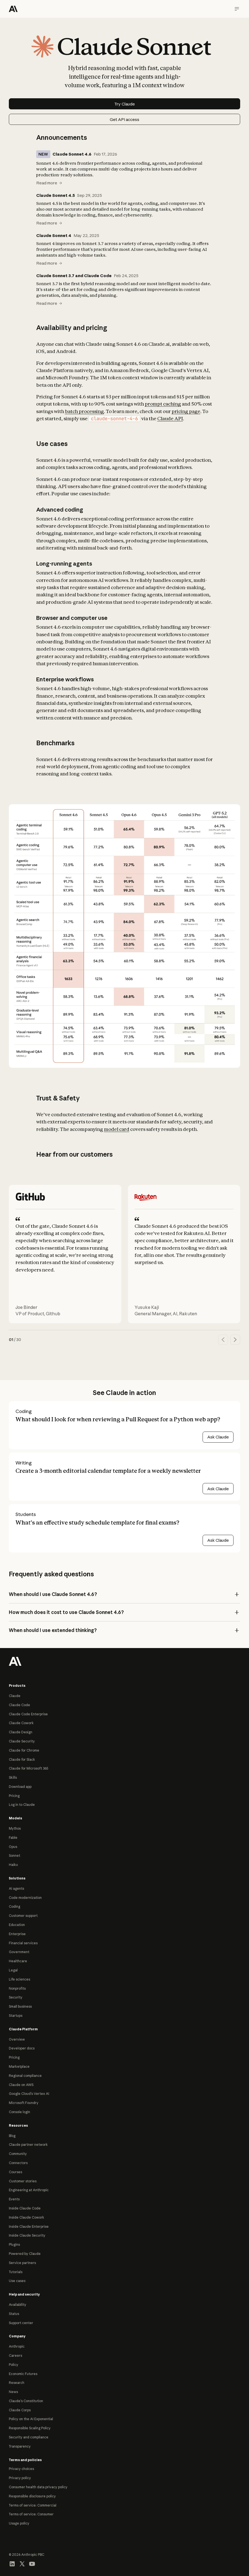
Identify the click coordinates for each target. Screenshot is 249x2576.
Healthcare (18, 1961)
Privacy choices (21, 2469)
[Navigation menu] (237, 9)
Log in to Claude (22, 1805)
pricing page (186, 411)
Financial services (23, 1943)
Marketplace (19, 2066)
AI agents (16, 1888)
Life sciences (19, 1979)
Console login (19, 2112)
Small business (20, 2006)
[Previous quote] (223, 1340)
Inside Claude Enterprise (29, 2226)
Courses (15, 2172)
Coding (14, 1906)
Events (14, 2199)
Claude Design (20, 1732)
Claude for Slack (22, 1759)
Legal (13, 1970)
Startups (15, 2015)
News (13, 2392)
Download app (20, 1787)
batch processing (84, 411)
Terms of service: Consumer (31, 2514)
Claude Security (22, 1741)
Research (16, 2383)
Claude (14, 1696)
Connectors (18, 2163)
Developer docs (22, 2048)
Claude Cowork (21, 1723)
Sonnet (14, 1855)
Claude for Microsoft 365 (28, 1768)
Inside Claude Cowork (26, 2217)
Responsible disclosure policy (32, 2496)
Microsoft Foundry (23, 2103)
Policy (13, 2365)
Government (19, 1952)
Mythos (15, 1828)
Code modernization (25, 1898)
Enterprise (17, 1934)
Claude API (170, 418)
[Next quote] (235, 1340)
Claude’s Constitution (26, 2401)
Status (14, 2314)
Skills (13, 1777)
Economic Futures (23, 2374)
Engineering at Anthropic (29, 2190)
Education (17, 1925)
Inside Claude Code (25, 2208)
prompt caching (163, 404)
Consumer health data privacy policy (38, 2487)
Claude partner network (28, 2144)
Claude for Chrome (24, 1750)
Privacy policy (20, 2478)
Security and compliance (28, 2437)
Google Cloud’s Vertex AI (29, 2094)
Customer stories (22, 2181)
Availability (17, 2304)
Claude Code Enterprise (28, 1714)
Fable (13, 1837)
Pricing (14, 1796)
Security (15, 1997)
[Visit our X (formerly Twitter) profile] (22, 2563)
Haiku (13, 1865)
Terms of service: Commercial (32, 2505)
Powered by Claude (25, 2254)
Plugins (14, 2244)
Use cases (17, 2281)
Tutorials (15, 2272)
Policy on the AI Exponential (31, 2419)
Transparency (20, 2446)
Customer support (23, 1916)
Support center (21, 2323)
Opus (13, 1847)
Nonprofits (17, 1988)
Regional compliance (25, 2076)
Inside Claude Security (27, 2235)
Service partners (22, 2263)
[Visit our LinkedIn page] (12, 2563)
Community (18, 2154)
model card (116, 1129)
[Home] (13, 8)
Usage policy (19, 2523)
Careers (15, 2355)
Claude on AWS (21, 2085)
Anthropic (17, 2346)
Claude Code (19, 1705)
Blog (12, 2136)
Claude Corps (20, 2410)
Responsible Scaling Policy (30, 2428)
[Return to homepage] (15, 1661)
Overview (17, 2039)
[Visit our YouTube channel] (32, 2563)
